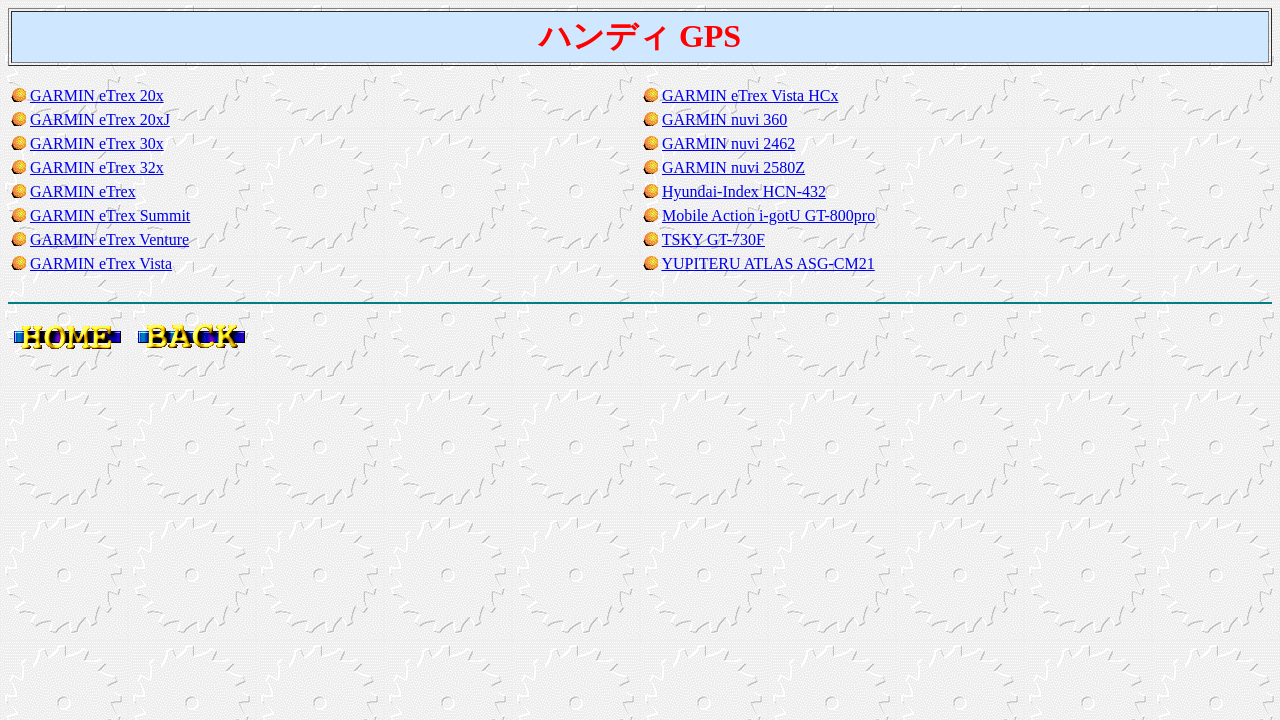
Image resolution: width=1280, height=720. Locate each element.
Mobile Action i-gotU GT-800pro (768, 215)
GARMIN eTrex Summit (110, 215)
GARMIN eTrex (83, 191)
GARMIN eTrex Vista (101, 263)
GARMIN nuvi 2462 (728, 143)
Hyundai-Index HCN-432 (744, 191)
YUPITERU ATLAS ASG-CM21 (767, 263)
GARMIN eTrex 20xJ (100, 119)
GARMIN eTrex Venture (109, 239)
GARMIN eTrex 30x (97, 143)
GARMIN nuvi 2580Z (733, 167)
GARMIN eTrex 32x (97, 167)
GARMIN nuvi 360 (724, 119)
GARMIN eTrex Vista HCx (750, 95)
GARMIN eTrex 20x (97, 95)
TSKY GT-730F (713, 239)
